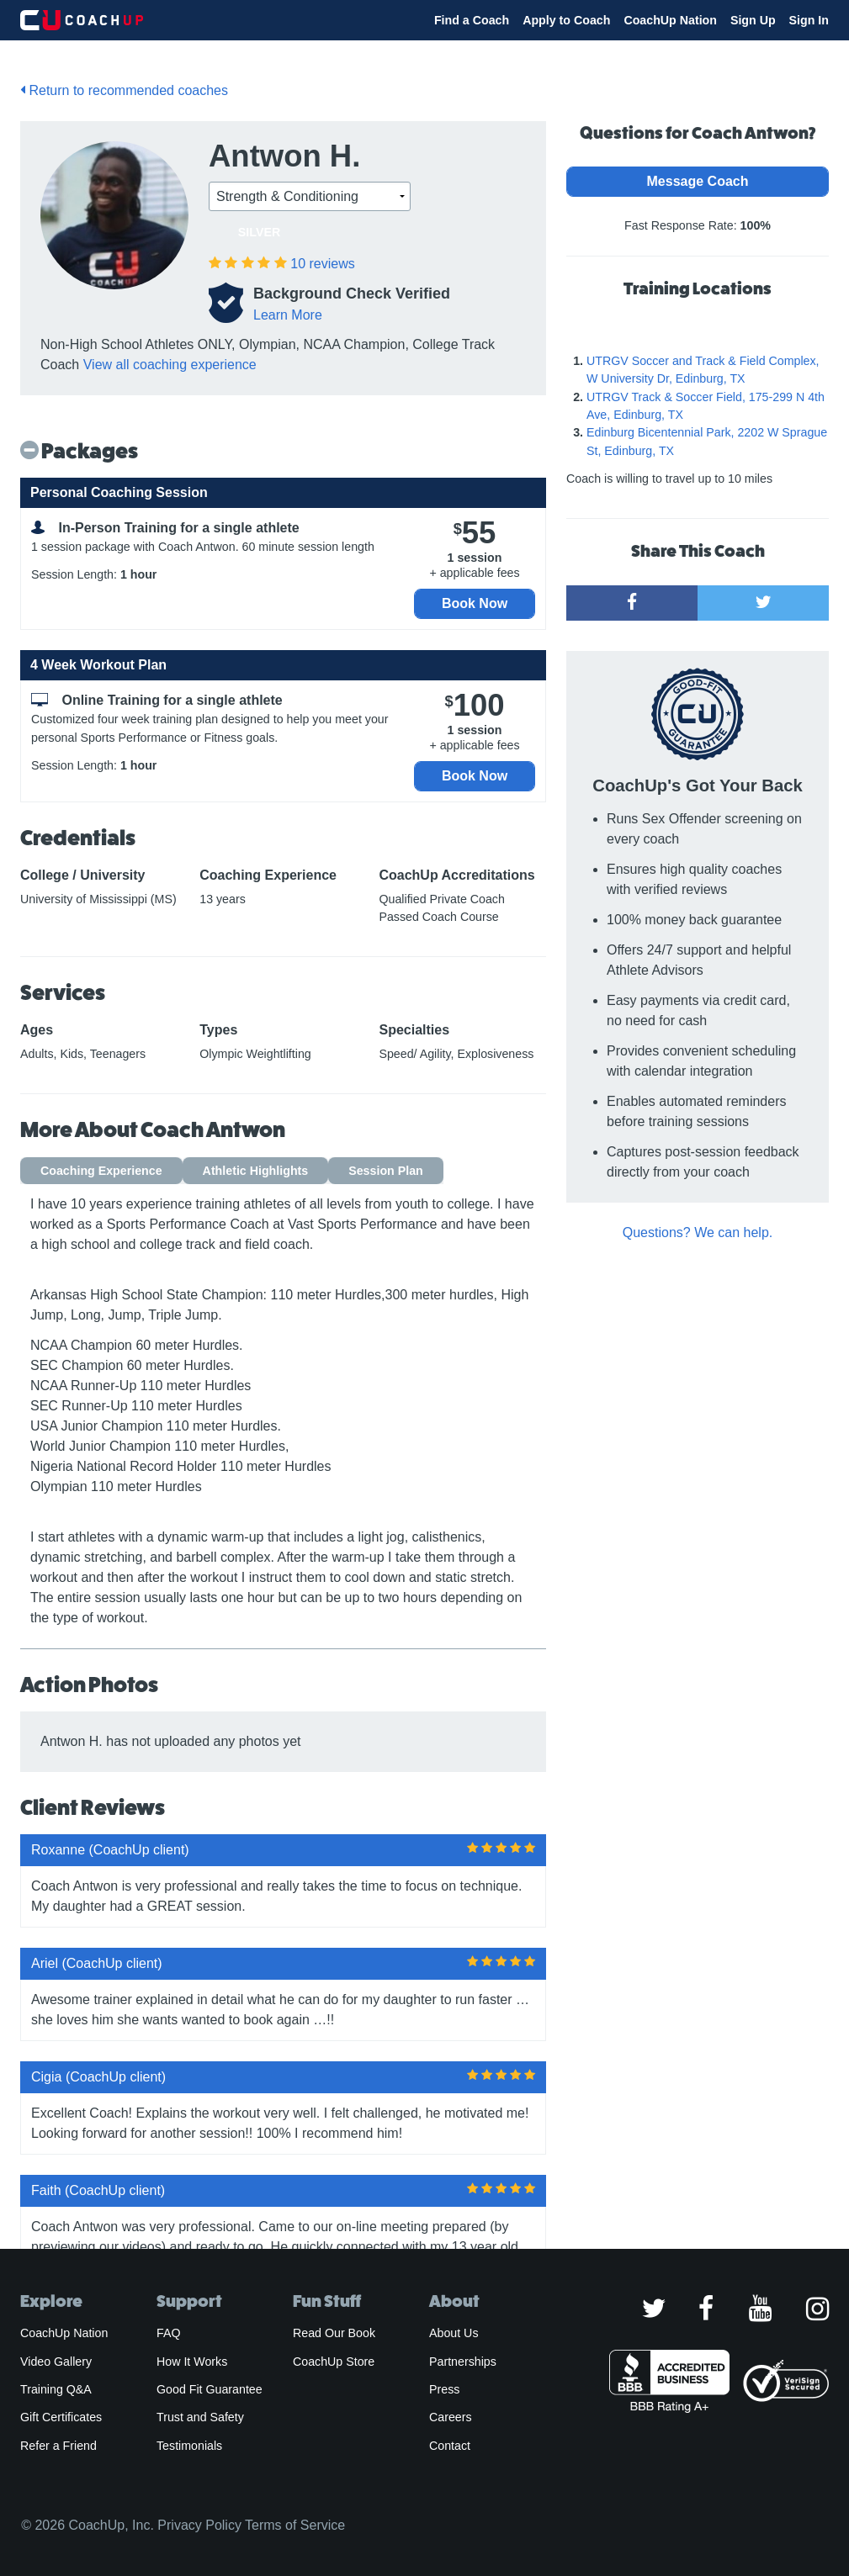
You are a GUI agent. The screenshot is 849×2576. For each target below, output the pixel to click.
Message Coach (698, 181)
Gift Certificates (61, 2417)
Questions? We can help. (697, 1232)
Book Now (474, 603)
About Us (454, 2333)
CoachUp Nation (670, 20)
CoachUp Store (333, 2361)
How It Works (192, 2361)
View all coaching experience (170, 364)
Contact (449, 2445)
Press (444, 2389)
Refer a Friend (58, 2445)
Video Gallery (56, 2361)
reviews (322, 264)
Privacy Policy (199, 2525)
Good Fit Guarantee (210, 2389)
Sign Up (753, 20)
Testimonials (189, 2445)
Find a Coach (471, 20)
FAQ (168, 2333)
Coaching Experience (101, 1170)
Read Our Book (334, 2333)
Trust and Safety (200, 2417)
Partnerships (462, 2361)
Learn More (287, 315)
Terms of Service (295, 2525)
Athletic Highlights (256, 1170)
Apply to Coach (566, 20)
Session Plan (385, 1170)
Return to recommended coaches (124, 90)
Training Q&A (56, 2389)
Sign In (809, 20)
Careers (450, 2417)
